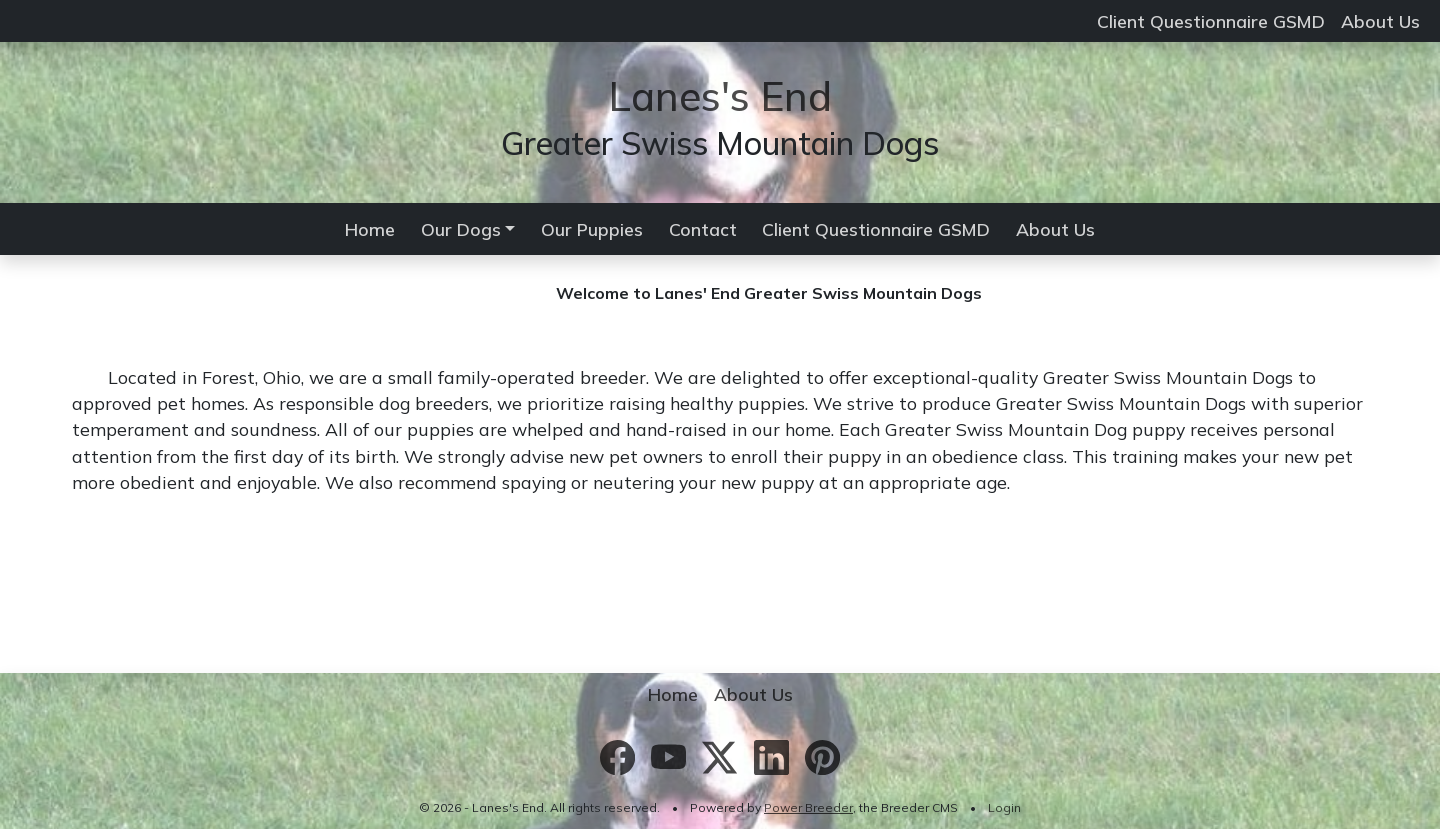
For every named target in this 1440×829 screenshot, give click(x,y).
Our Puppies (592, 229)
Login (1004, 807)
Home (370, 229)
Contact (703, 229)
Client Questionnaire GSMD (1211, 21)
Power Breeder (808, 807)
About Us (1380, 21)
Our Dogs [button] (461, 229)
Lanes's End (720, 96)
